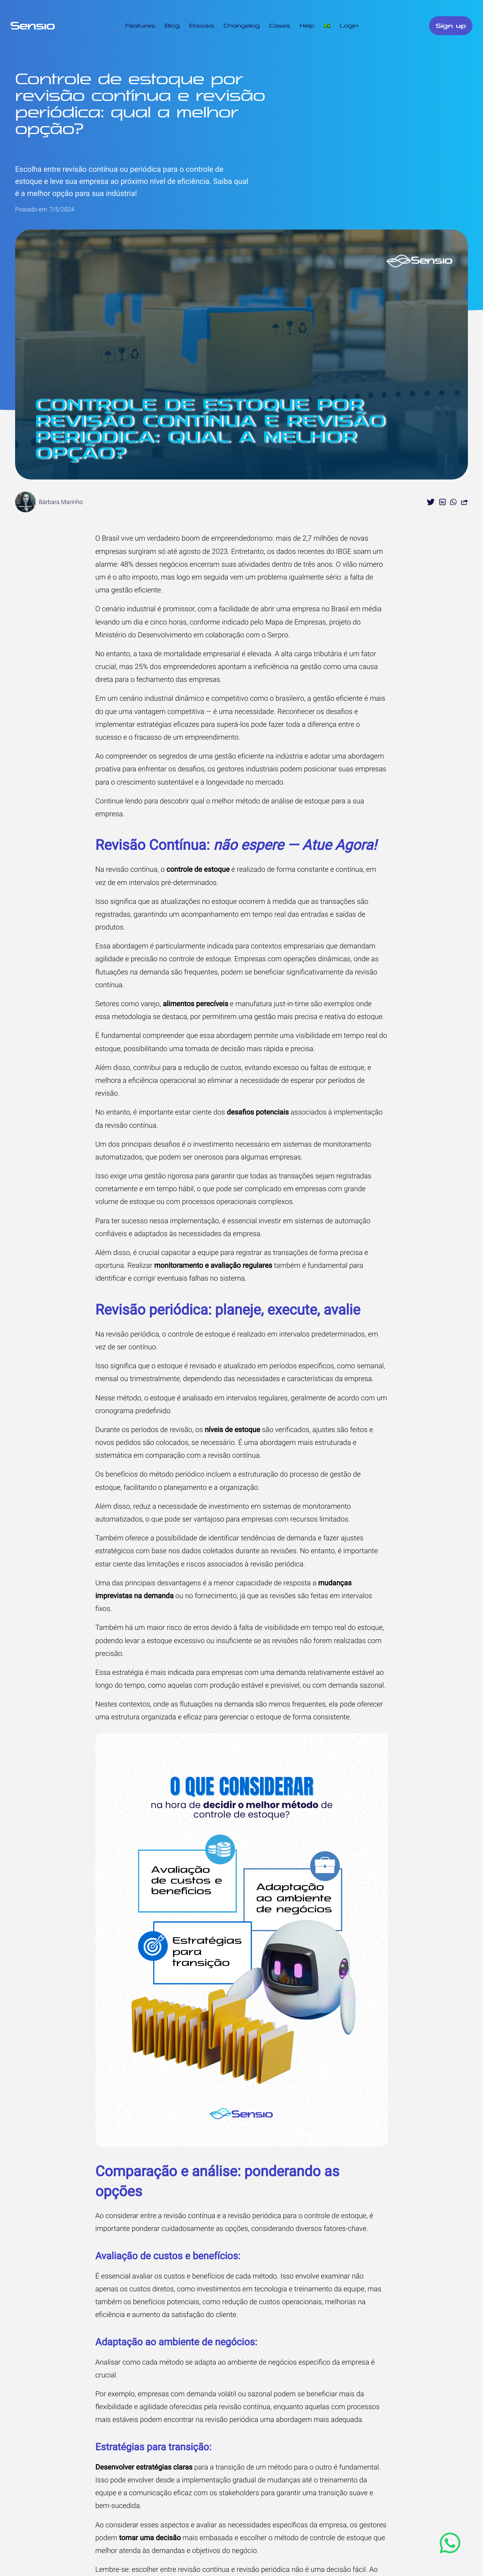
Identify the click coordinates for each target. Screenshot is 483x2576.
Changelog (241, 25)
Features (140, 25)
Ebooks (201, 25)
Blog (172, 25)
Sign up (450, 25)
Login (349, 25)
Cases (279, 25)
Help (307, 25)
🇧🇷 (327, 25)
